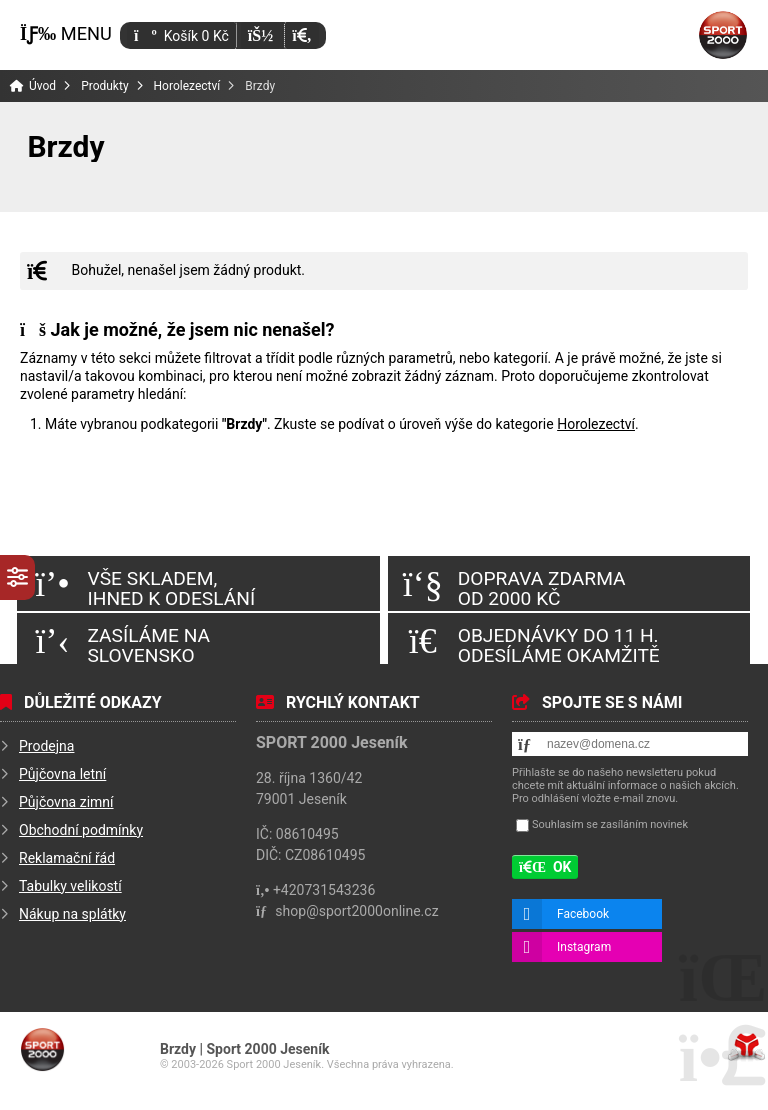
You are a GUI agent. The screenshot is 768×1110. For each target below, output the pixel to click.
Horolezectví (187, 86)
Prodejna (46, 746)
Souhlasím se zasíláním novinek (610, 824)
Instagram (584, 947)
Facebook (583, 914)
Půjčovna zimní (66, 802)
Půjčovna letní (62, 774)
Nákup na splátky (72, 914)
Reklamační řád (67, 858)
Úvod (723, 35)
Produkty (104, 86)
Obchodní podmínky (81, 830)
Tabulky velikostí (70, 886)
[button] (301, 35)
